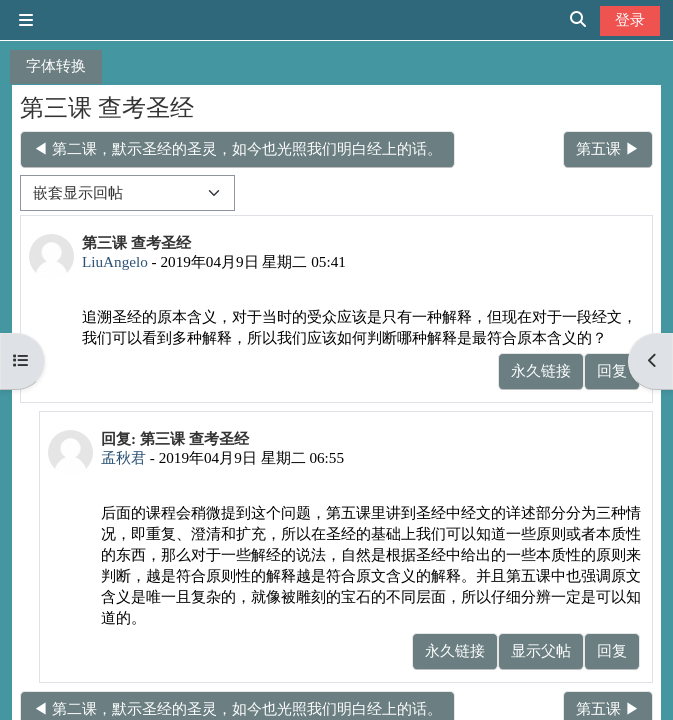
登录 (630, 19)
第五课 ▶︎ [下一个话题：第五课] (608, 148)
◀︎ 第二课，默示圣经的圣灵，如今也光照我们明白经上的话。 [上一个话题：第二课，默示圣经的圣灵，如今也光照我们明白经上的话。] (237, 148)
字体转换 (56, 65)
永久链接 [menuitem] (541, 370)
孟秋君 (123, 457)
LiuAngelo (115, 261)
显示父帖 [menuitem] (541, 650)
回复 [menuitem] (612, 370)
